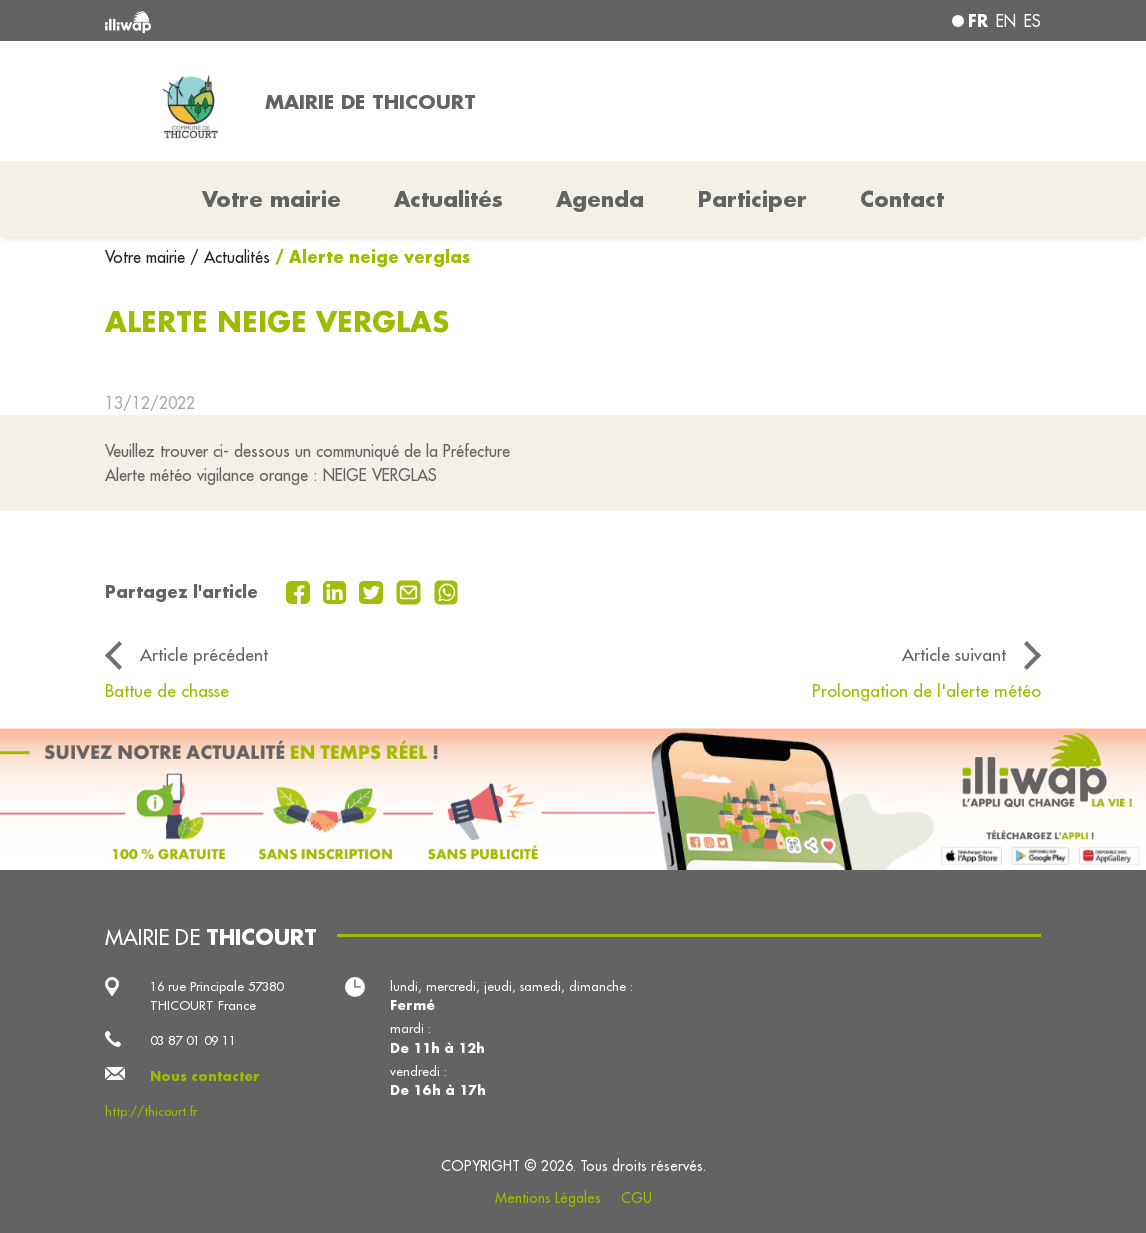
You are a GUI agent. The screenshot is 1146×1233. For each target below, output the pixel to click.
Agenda (600, 199)
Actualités (448, 199)
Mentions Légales (548, 1198)
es (1032, 21)
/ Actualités (230, 257)
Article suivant (954, 655)
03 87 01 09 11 (193, 1040)
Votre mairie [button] (271, 199)
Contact (902, 199)
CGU (636, 1198)
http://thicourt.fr (151, 1111)
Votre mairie (147, 257)
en (1006, 21)
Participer (752, 199)
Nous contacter (205, 1076)
